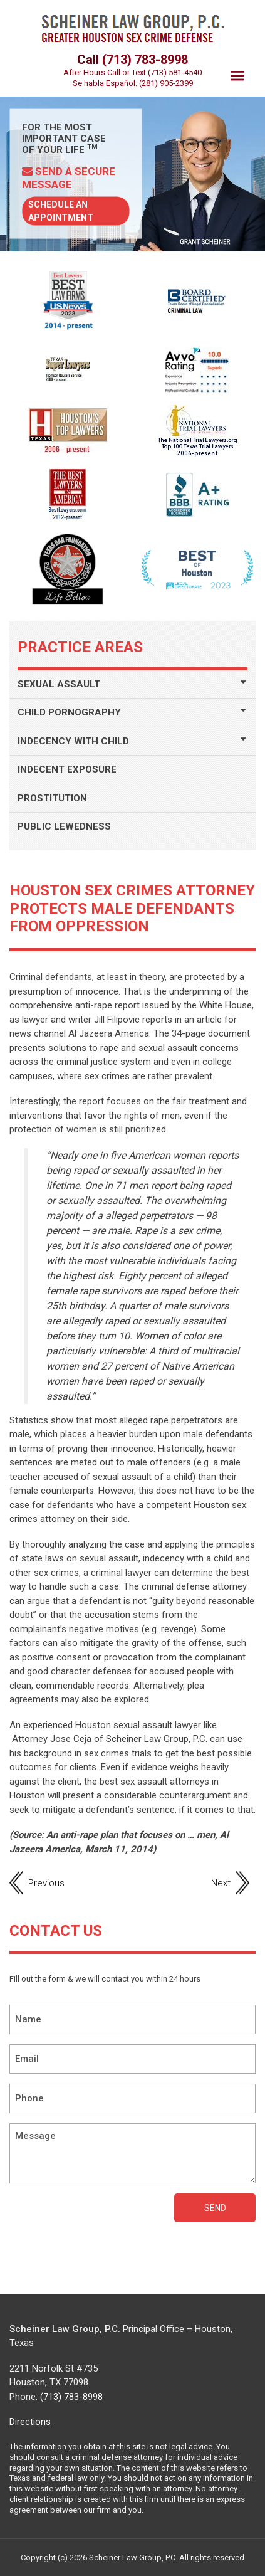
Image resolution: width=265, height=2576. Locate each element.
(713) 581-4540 (175, 72)
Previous (46, 1883)
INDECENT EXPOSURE (67, 769)
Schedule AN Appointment (60, 211)
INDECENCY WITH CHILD (73, 741)
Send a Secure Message (68, 177)
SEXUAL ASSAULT (59, 684)
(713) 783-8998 (145, 59)
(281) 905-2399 (166, 83)
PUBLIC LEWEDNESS (64, 826)
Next (221, 1883)
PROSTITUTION (52, 798)
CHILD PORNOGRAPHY (69, 712)
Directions (30, 2421)
